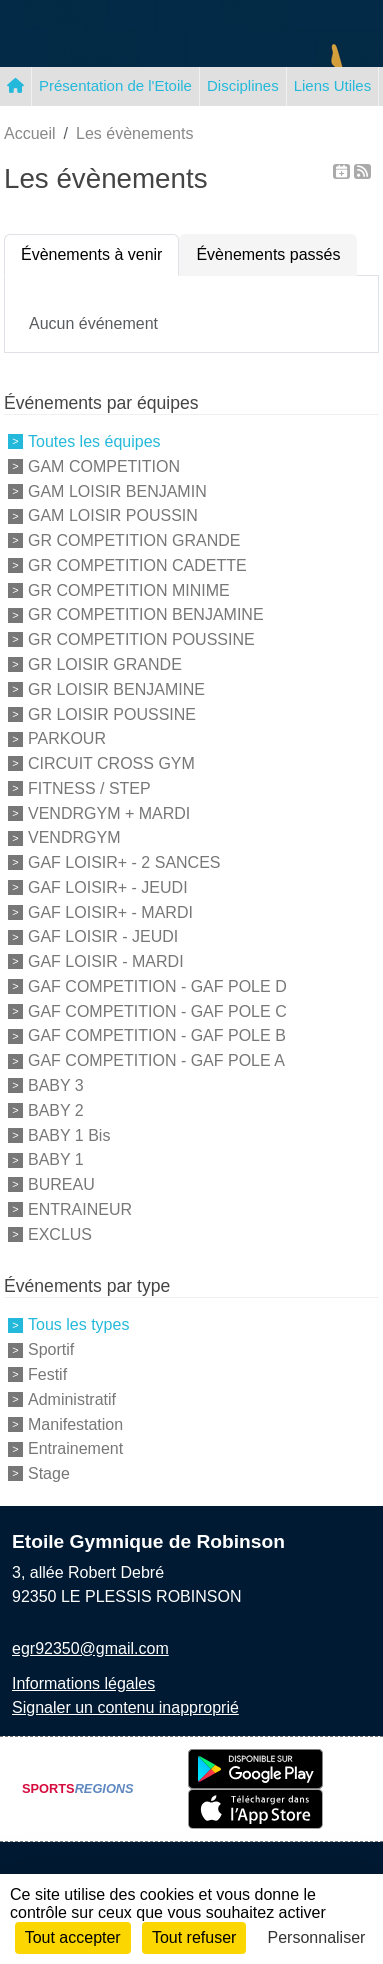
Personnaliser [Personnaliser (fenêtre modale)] (317, 1937)
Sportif (51, 1349)
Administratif (72, 1399)
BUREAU (61, 1184)
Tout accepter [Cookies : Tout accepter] (73, 1937)
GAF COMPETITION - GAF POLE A (156, 1060)
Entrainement (75, 1448)
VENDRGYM (74, 837)
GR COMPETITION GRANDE (134, 540)
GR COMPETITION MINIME (129, 589)
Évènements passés (268, 254)
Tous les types (78, 1324)
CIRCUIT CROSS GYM (111, 763)
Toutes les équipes (94, 441)
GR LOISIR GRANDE (105, 664)
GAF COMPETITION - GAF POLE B (157, 1035)
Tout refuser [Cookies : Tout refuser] (194, 1937)
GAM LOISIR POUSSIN (113, 515)
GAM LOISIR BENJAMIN (117, 490)
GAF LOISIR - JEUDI (103, 936)
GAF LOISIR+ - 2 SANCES (124, 862)
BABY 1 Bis (69, 1134)
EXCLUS (60, 1233)
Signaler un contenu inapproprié (125, 1707)
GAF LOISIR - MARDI (106, 961)
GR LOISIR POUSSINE (112, 713)
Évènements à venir (91, 254)
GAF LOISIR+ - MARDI (110, 911)
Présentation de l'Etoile (115, 85)
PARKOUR (67, 738)
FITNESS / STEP (89, 788)
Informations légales (83, 1683)
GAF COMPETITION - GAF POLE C (157, 1010)
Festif (47, 1374)
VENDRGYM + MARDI (109, 812)
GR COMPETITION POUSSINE (141, 639)
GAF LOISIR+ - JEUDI (108, 887)
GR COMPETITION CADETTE (137, 565)
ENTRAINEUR (80, 1209)
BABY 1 (56, 1159)
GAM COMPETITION (104, 466)
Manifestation (75, 1423)
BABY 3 (56, 1085)
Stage (49, 1473)
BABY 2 (56, 1110)
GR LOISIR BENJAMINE (116, 689)
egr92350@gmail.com (90, 1648)
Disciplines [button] (243, 85)
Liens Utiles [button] (333, 85)
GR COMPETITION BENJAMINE (146, 614)
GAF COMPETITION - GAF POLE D (157, 986)
